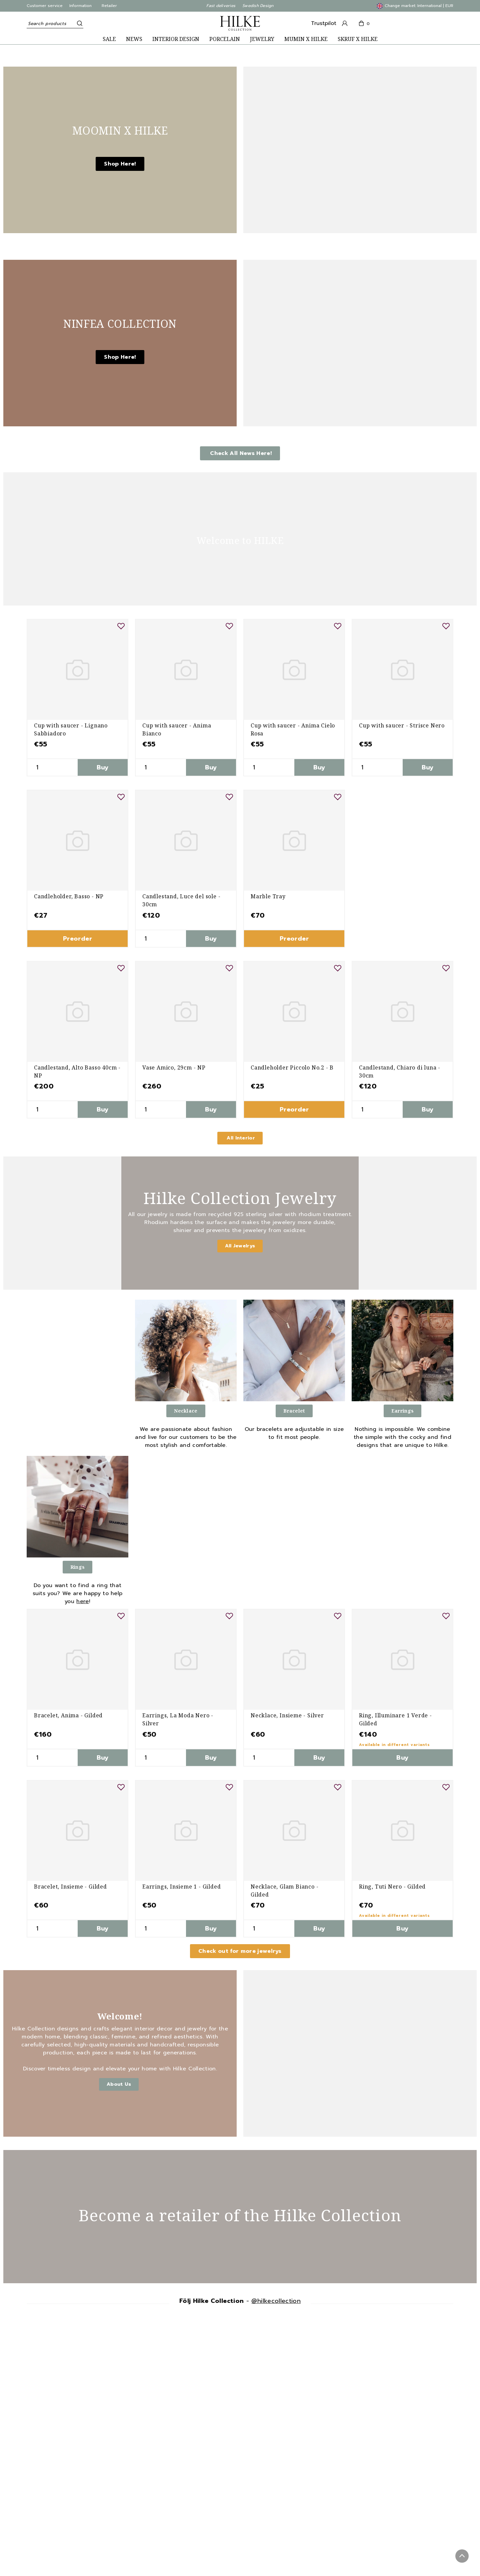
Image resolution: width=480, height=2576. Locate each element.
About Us (119, 2084)
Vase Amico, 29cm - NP (174, 1067)
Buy (103, 767)
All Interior (240, 1137)
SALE (109, 39)
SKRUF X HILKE (358, 39)
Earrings (402, 1411)
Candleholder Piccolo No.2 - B (292, 1067)
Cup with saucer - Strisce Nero (402, 725)
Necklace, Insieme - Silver (287, 1715)
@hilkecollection (276, 2301)
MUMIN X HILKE (306, 39)
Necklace (185, 1411)
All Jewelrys (240, 1245)
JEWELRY (262, 39)
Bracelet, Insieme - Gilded (70, 1886)
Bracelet (294, 1411)
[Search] (78, 23)
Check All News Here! (240, 453)
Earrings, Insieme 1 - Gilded (181, 1886)
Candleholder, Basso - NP (69, 896)
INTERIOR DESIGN (175, 39)
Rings (77, 1567)
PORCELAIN (224, 39)
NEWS (134, 39)
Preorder (77, 938)
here (82, 1601)
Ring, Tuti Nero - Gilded (392, 1886)
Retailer (109, 6)
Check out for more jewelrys (240, 1951)
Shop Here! (120, 164)
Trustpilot (323, 23)
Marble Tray (268, 896)
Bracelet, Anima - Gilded (68, 1715)
